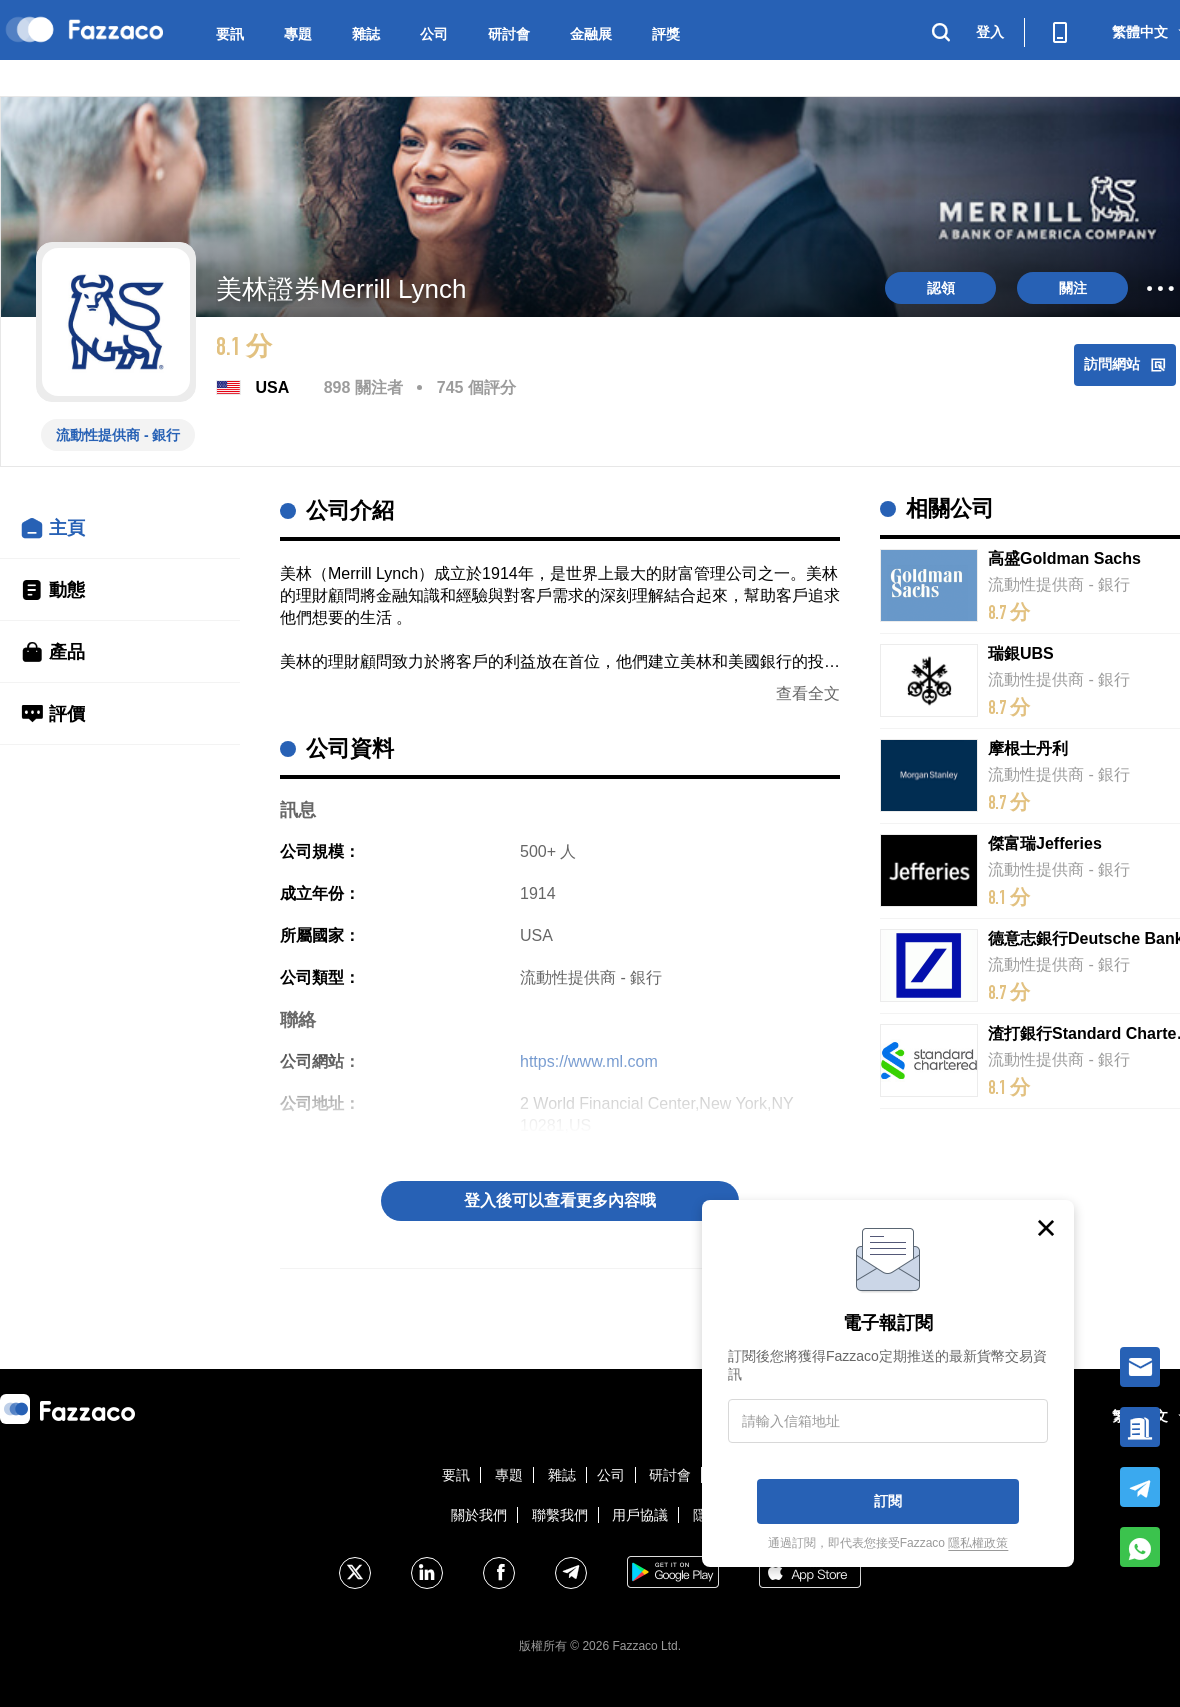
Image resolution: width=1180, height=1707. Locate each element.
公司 (434, 34)
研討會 (509, 34)
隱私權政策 (978, 1543)
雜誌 (366, 34)
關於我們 (479, 1515)
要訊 (230, 34)
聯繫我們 (560, 1515)
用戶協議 (640, 1515)
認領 (941, 288)
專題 (298, 34)
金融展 (591, 34)
